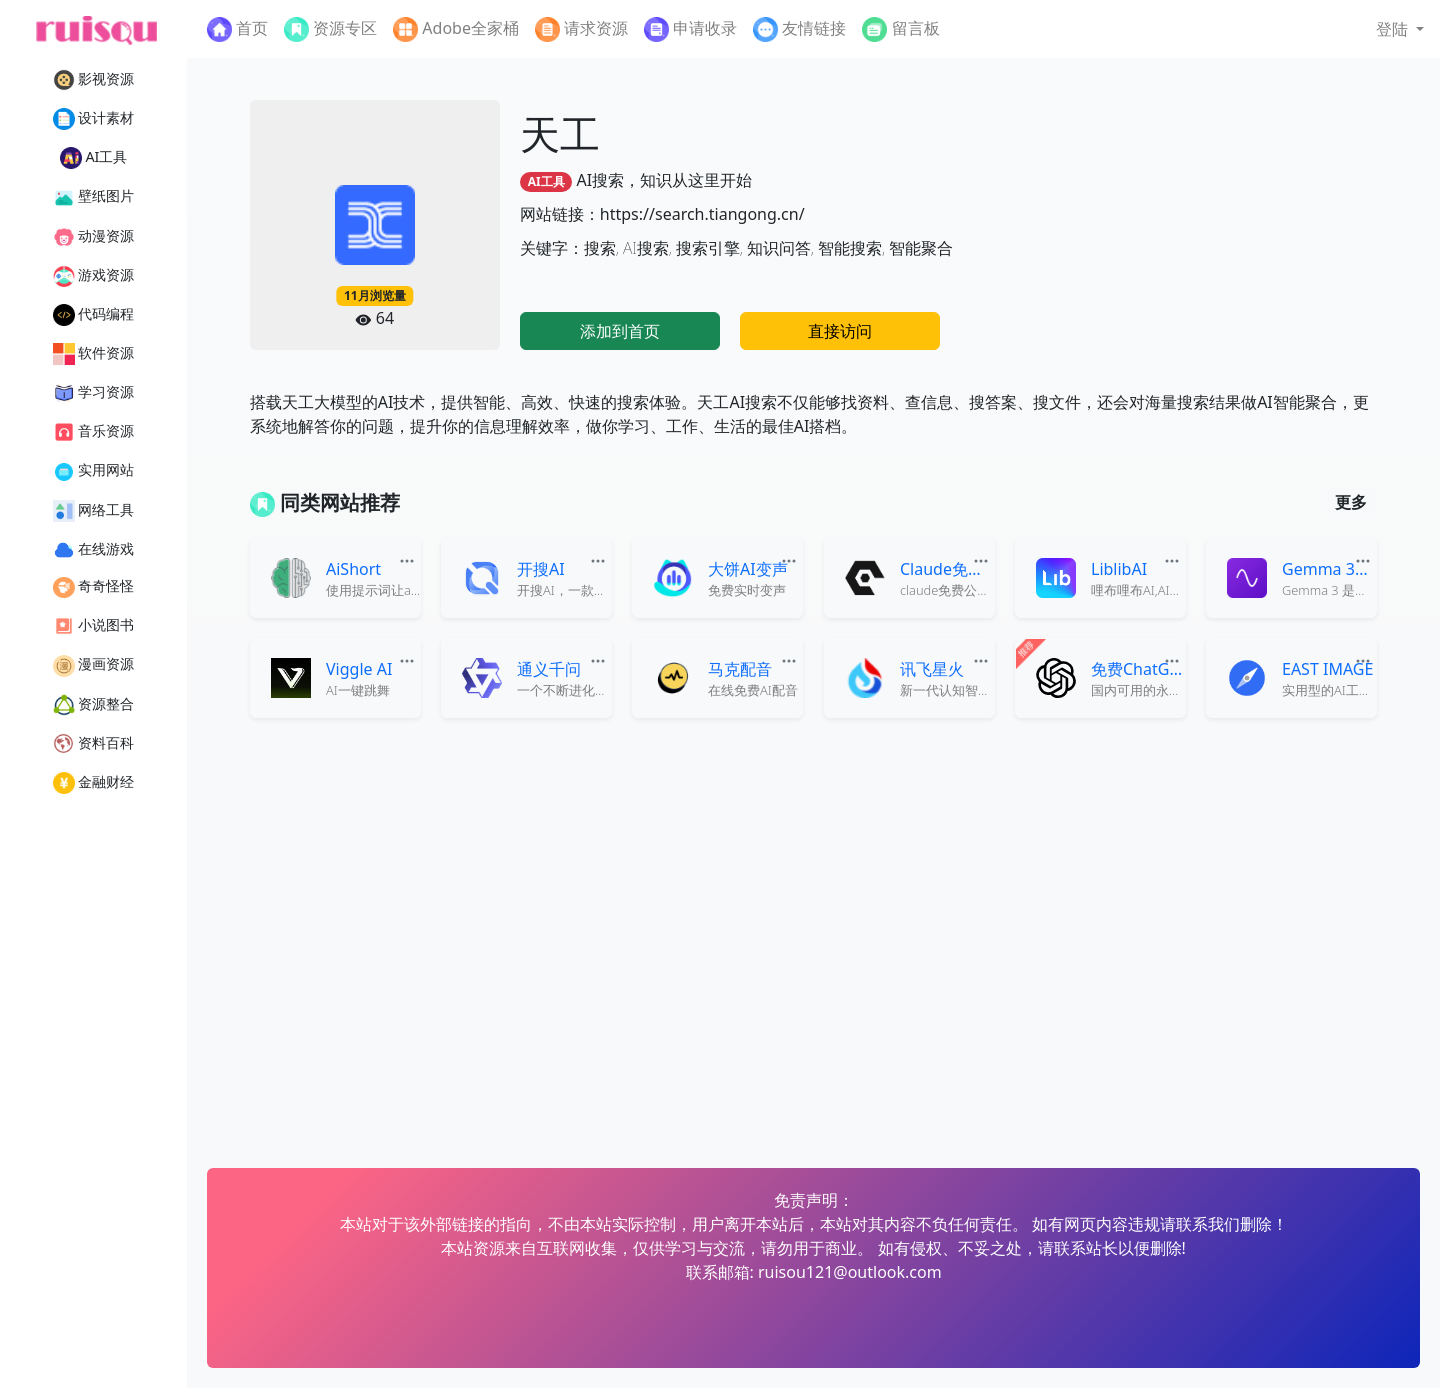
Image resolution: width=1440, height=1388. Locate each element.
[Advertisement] (1209, 225)
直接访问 (840, 331)
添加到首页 (620, 331)
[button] (1400, 29)
